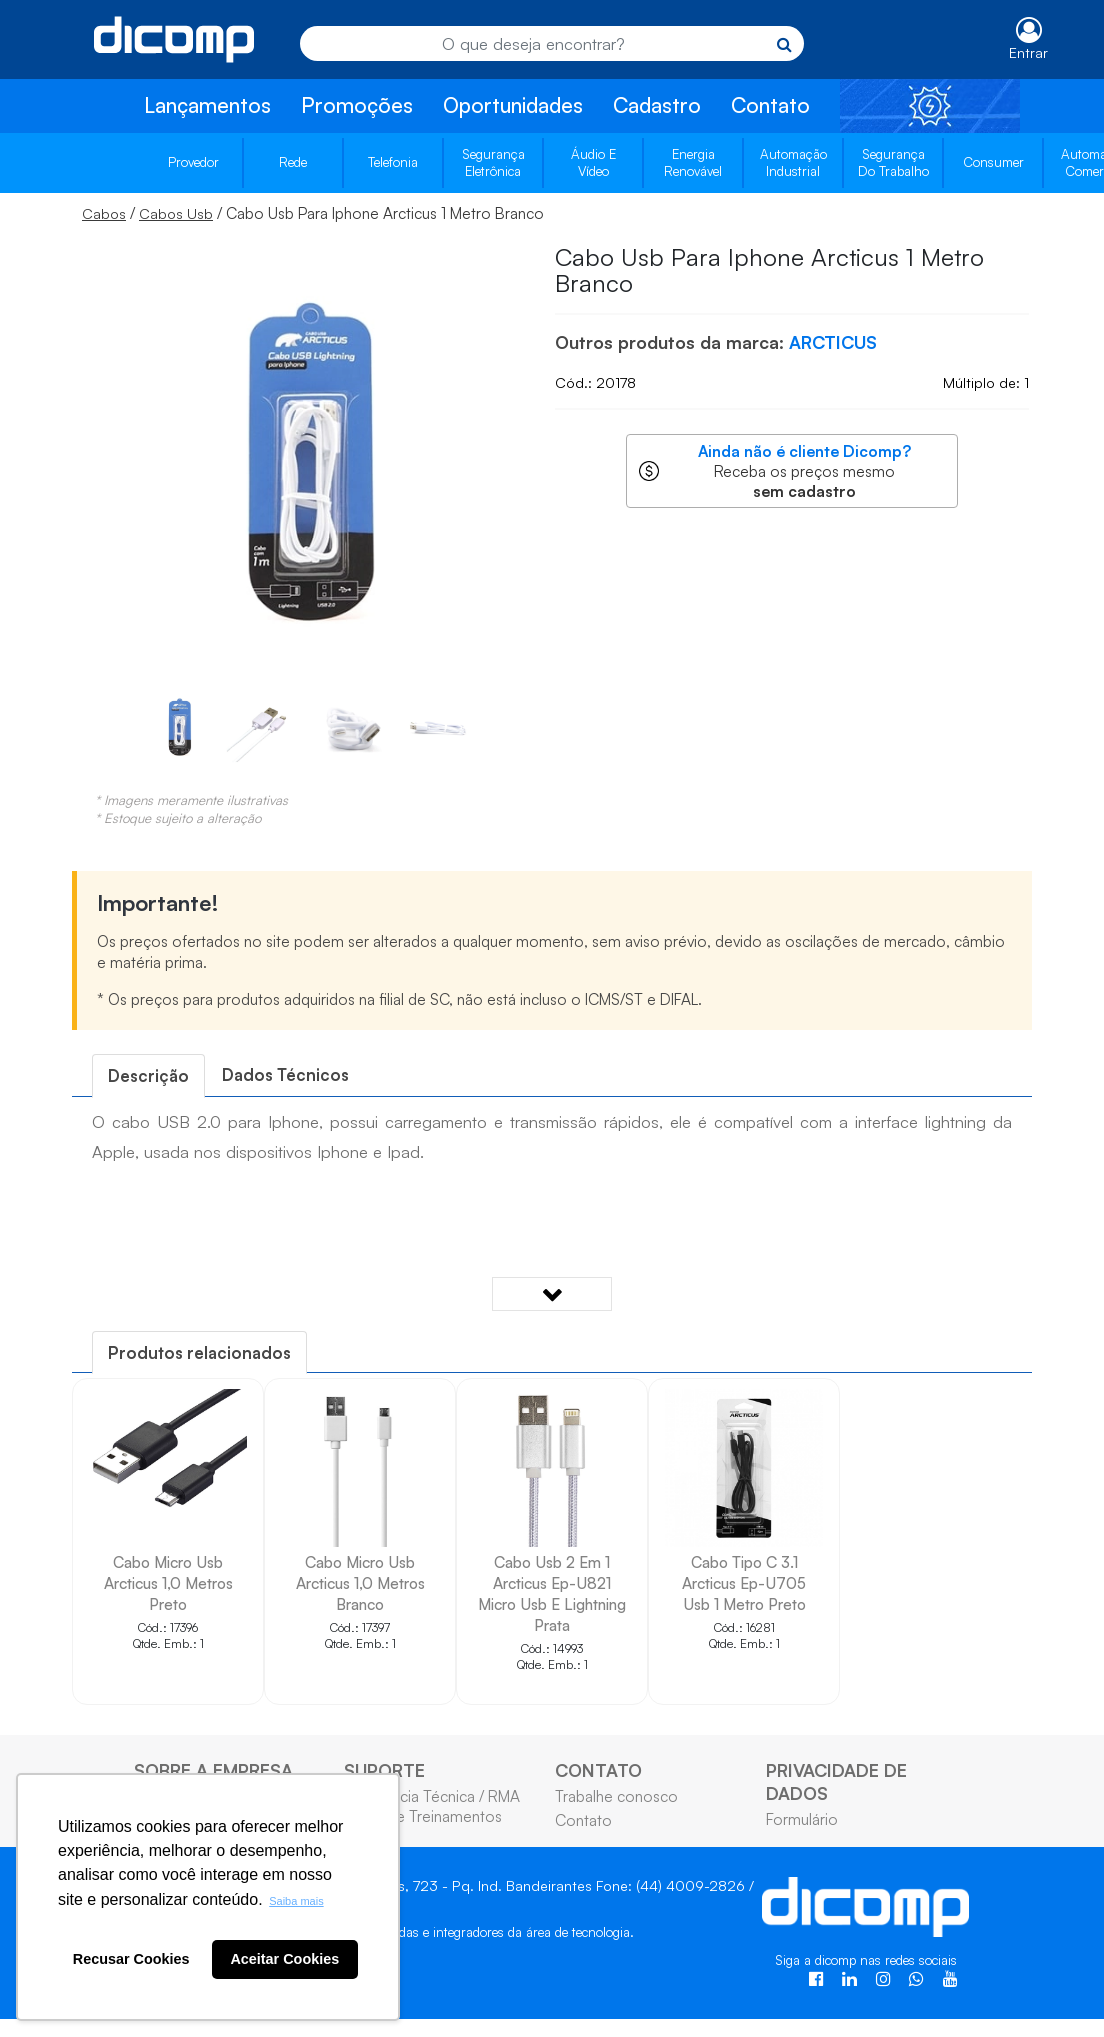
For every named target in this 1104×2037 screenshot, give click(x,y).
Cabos (104, 213)
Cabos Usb (176, 213)
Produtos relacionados (199, 1352)
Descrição (148, 1075)
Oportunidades (513, 105)
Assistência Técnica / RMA (432, 1796)
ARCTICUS (833, 342)
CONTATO (598, 1770)
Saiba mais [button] (296, 1901)
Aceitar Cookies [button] (284, 1959)
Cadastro (657, 105)
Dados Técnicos (285, 1074)
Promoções (357, 105)
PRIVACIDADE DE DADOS (836, 1781)
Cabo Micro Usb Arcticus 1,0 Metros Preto (168, 1583)
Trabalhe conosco (616, 1796)
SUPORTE (384, 1770)
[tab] (148, 1075)
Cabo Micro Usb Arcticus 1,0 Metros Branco (360, 1583)
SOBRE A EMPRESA (213, 1770)
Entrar (1028, 52)
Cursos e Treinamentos (423, 1816)
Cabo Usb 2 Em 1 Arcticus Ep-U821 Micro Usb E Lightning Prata (552, 1593)
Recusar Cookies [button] (131, 1959)
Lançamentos (207, 105)
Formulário (802, 1819)
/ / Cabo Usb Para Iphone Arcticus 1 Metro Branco (313, 213)
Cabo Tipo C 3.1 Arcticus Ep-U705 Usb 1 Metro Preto (744, 1583)
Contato (770, 105)
